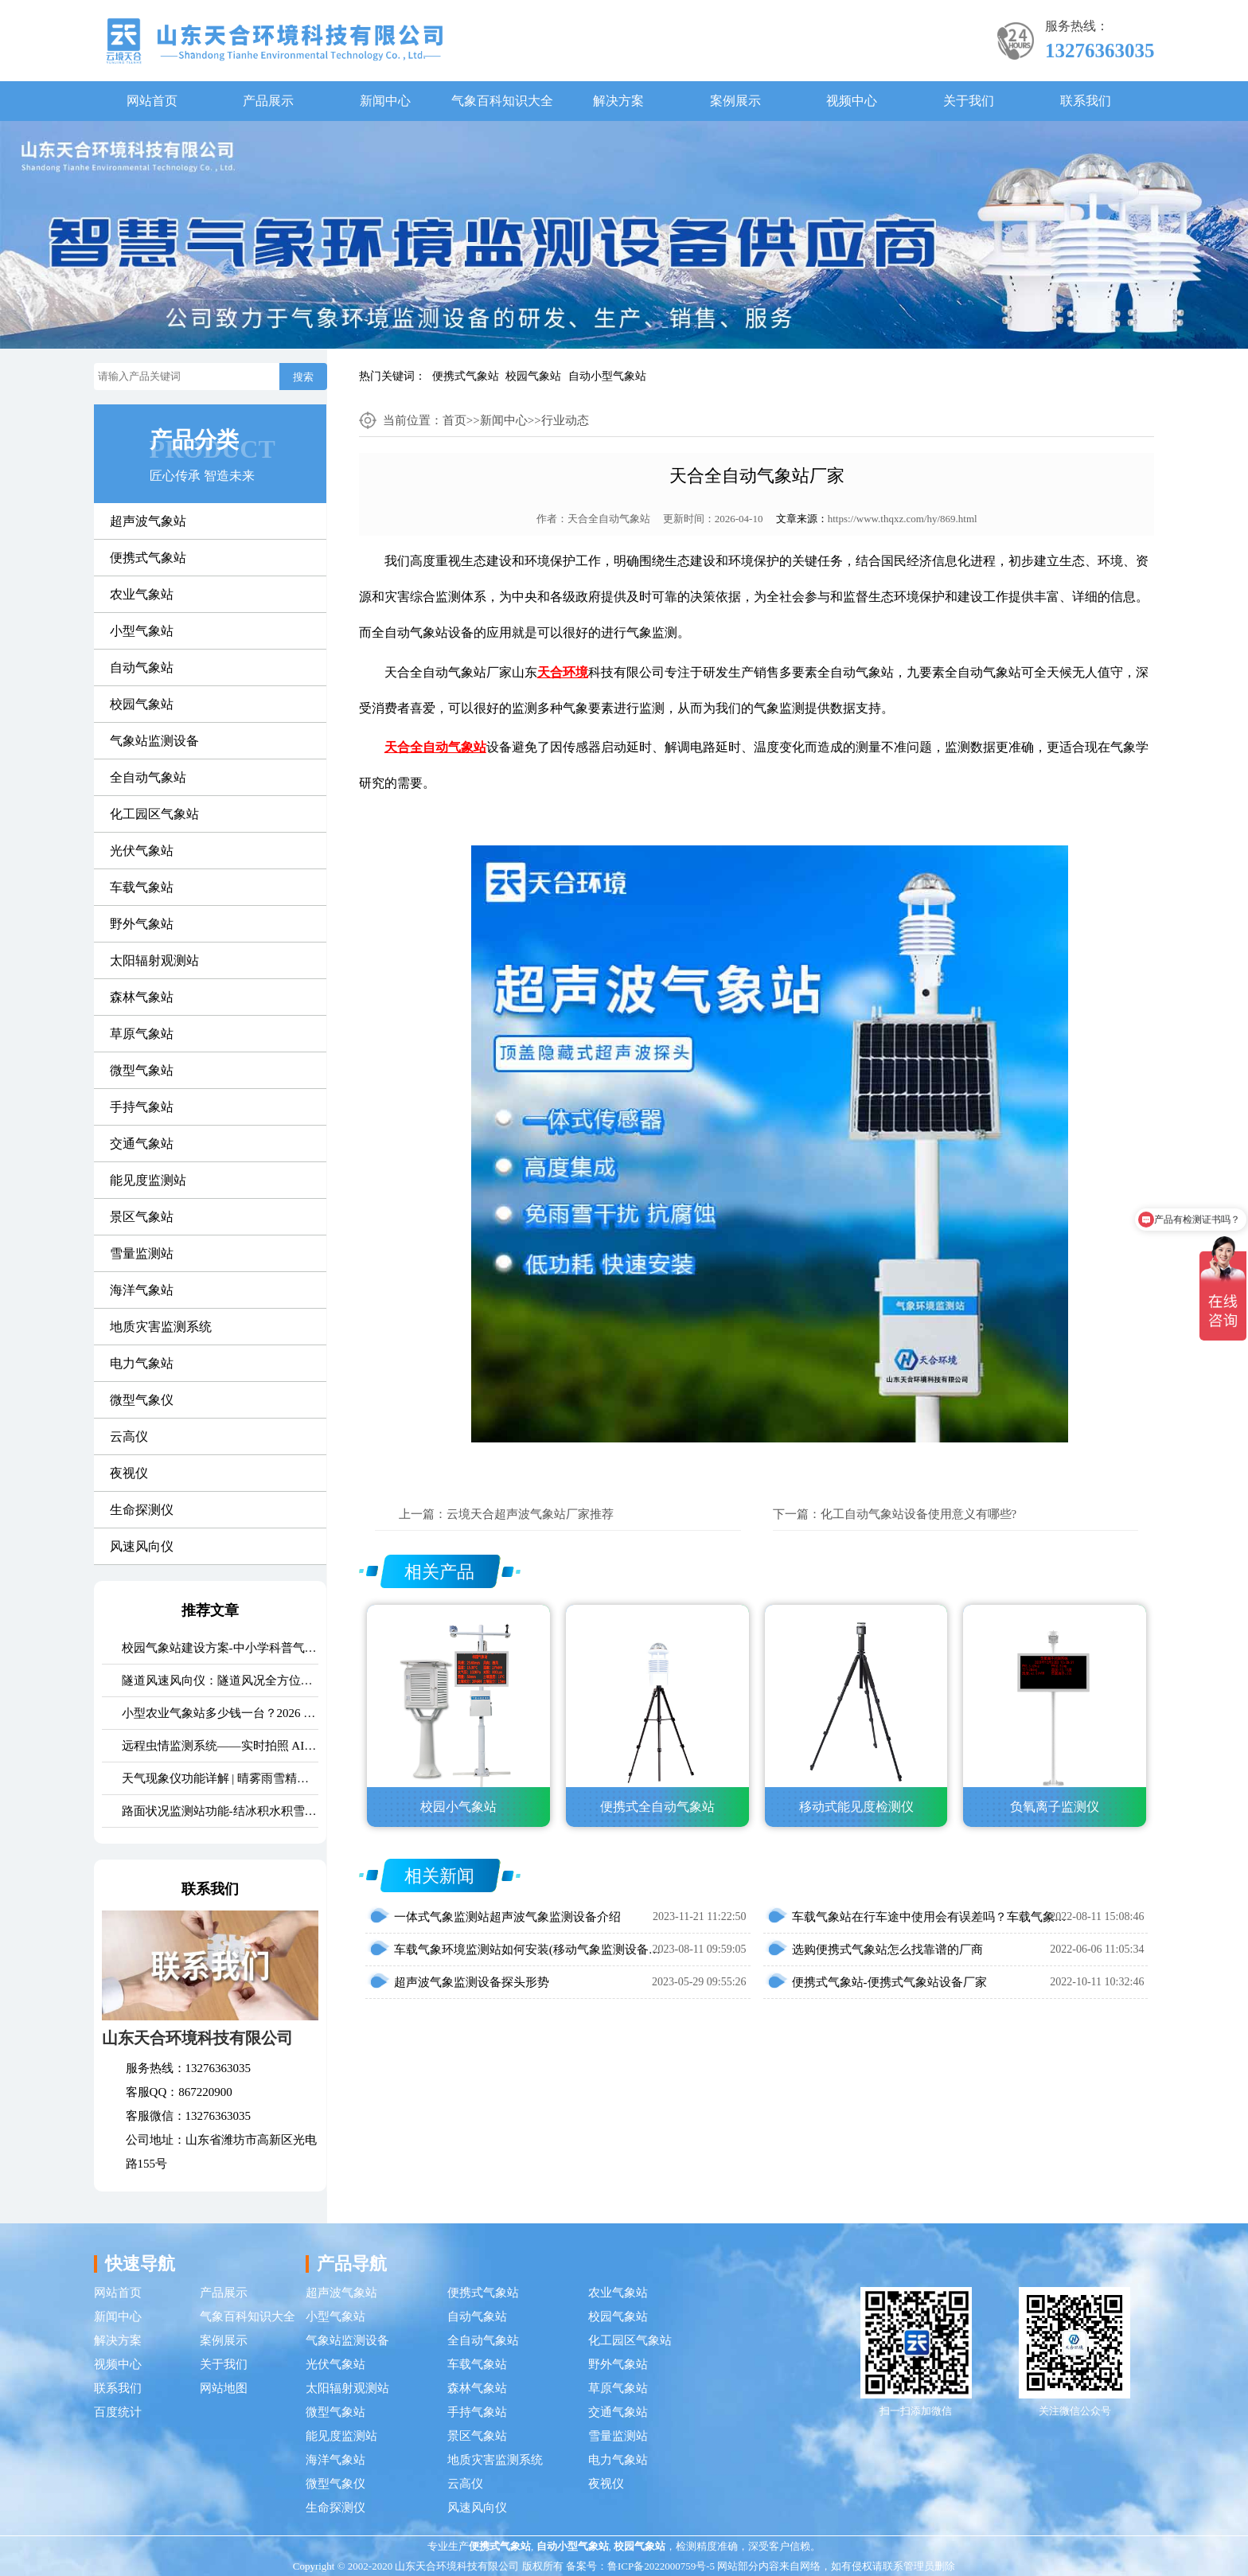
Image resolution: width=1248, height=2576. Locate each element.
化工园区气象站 (154, 814)
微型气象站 (142, 1070)
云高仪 (129, 1436)
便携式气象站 (465, 376)
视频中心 (851, 100)
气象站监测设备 (154, 740)
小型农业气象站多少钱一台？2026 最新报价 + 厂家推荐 (220, 1713)
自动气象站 (142, 667)
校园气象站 (533, 376)
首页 (454, 420)
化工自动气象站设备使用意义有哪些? (919, 1514)
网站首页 (152, 100)
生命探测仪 (142, 1509)
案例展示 (735, 100)
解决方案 (618, 100)
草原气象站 (142, 1033)
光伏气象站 (142, 850)
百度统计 (118, 2412)
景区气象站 (142, 1217)
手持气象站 (142, 1107)
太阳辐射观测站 (154, 960)
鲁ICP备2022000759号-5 (661, 2566)
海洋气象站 (142, 1290)
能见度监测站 (148, 1180)
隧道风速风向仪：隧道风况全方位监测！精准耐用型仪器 (220, 1680)
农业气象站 (142, 594)
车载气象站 (142, 887)
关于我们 (968, 100)
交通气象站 (142, 1143)
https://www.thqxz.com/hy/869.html (902, 519)
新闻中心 (385, 100)
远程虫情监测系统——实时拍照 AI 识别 (220, 1745)
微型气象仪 (142, 1400)
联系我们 (1085, 100)
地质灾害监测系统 (161, 1326)
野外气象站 (142, 924)
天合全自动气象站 (608, 519)
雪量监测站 (142, 1253)
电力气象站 (142, 1363)
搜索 (303, 377)
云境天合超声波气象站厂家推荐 (530, 1514)
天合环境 (562, 672)
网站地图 (224, 2388)
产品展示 (268, 100)
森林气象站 (142, 997)
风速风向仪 (142, 1546)
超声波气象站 (148, 521)
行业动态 (565, 420)
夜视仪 (129, 1473)
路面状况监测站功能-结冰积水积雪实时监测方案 (220, 1811)
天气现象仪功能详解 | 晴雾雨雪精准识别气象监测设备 (220, 1778)
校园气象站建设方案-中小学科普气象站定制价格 (220, 1647)
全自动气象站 (148, 777)
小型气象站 (142, 631)
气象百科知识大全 (502, 100)
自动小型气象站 (607, 376)
